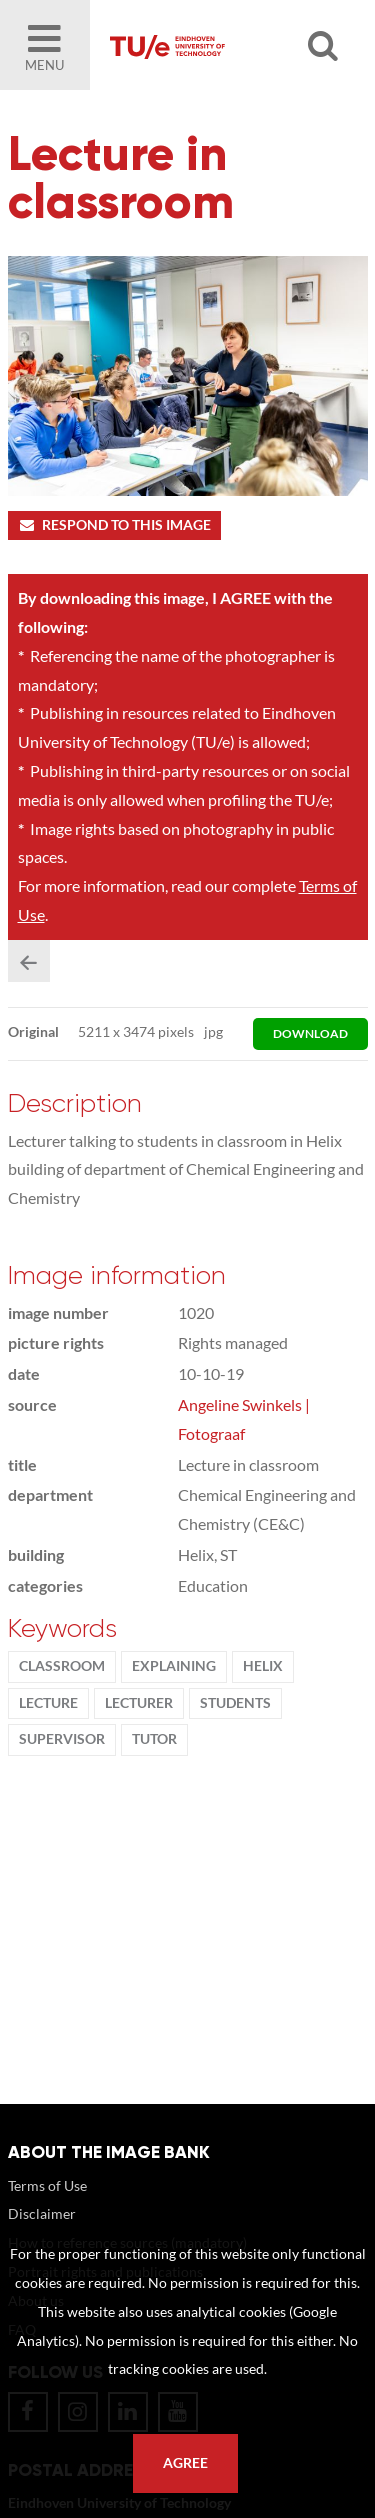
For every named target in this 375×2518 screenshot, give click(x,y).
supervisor (62, 1739)
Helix (263, 1666)
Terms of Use (47, 2185)
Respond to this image (114, 525)
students (235, 1703)
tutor (154, 1739)
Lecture (48, 1703)
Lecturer (139, 1703)
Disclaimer (42, 2213)
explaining (174, 1666)
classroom (62, 1666)
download (310, 1033)
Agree (185, 2463)
